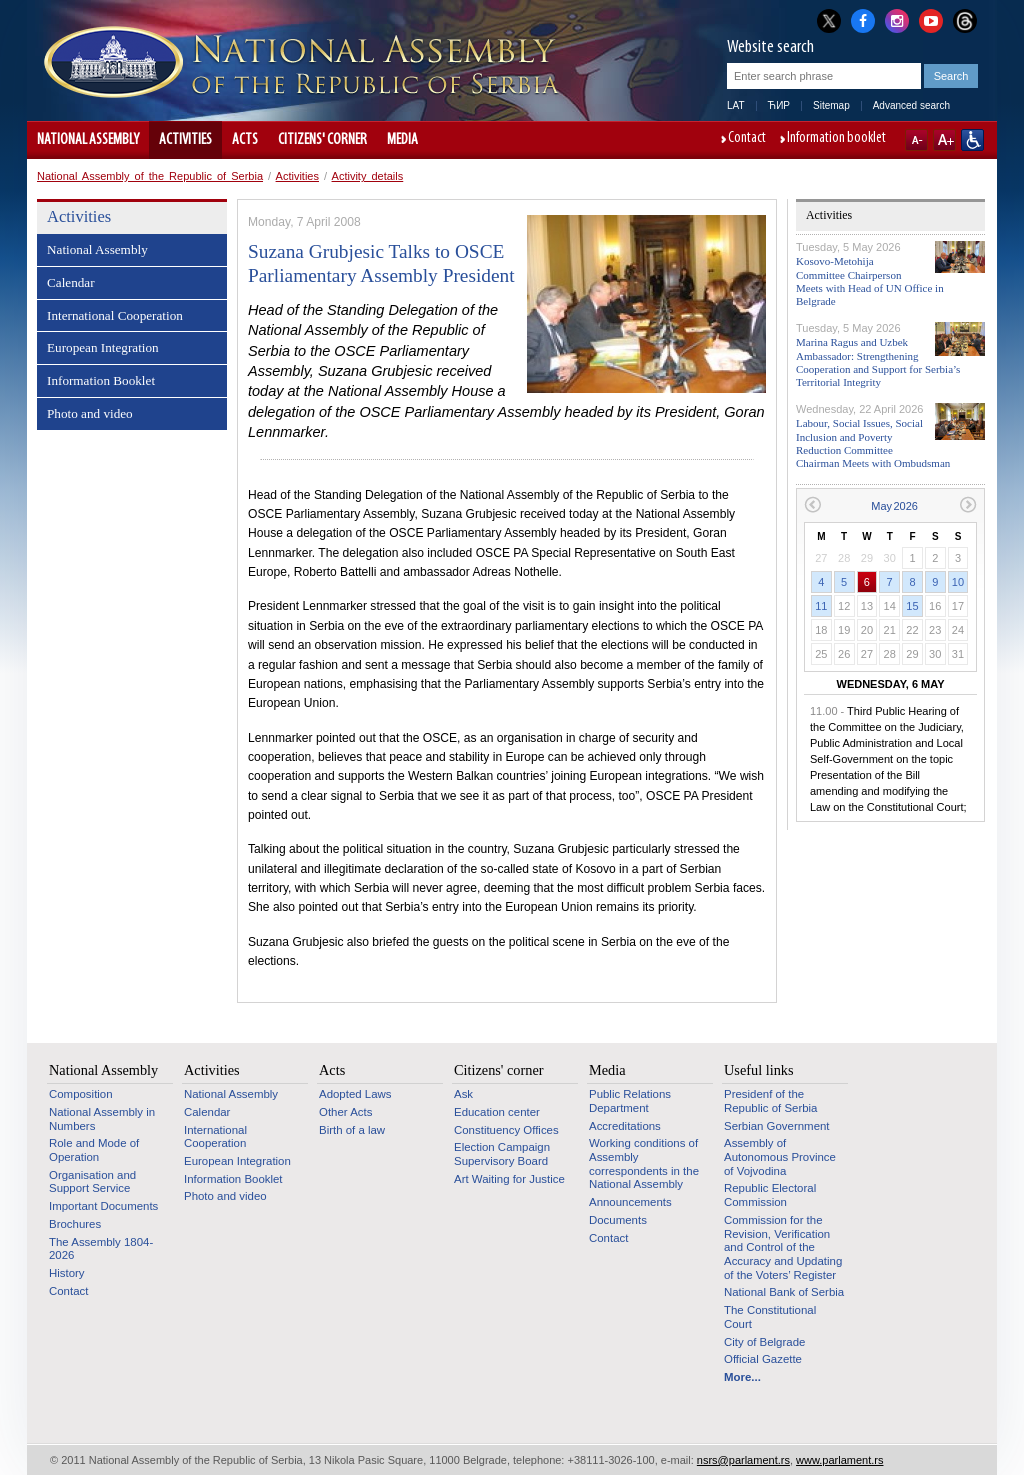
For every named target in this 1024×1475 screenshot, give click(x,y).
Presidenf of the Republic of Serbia (770, 1101)
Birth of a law (352, 1130)
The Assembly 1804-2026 (101, 1249)
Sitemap (831, 105)
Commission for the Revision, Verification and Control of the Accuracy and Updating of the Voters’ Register (783, 1247)
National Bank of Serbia (784, 1292)
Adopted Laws (355, 1094)
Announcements (630, 1202)
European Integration (103, 347)
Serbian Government (777, 1126)
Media (402, 140)
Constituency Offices (506, 1130)
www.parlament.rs (839, 1460)
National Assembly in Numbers (102, 1119)
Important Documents (103, 1206)
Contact (747, 139)
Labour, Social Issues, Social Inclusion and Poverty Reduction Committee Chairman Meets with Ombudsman (873, 443)
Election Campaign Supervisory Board (502, 1154)
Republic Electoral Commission (770, 1195)
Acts (245, 140)
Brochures (75, 1224)
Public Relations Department (630, 1101)
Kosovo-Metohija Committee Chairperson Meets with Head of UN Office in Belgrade (870, 281)
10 (958, 582)
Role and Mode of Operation (94, 1150)
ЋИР (779, 105)
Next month (968, 504)
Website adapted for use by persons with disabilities (972, 140)
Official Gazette (763, 1359)
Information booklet (836, 139)
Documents (618, 1220)
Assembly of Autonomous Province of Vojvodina (780, 1156)
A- (916, 140)
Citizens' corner (322, 140)
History (67, 1273)
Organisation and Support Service (92, 1182)
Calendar (71, 282)
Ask (463, 1094)
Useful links (759, 1070)
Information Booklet (101, 380)
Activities (185, 140)
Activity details (368, 176)
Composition (81, 1094)
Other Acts (345, 1112)
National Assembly (88, 140)
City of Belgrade (764, 1342)
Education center (497, 1112)
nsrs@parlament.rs (743, 1460)
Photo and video (90, 413)
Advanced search (911, 105)
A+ (944, 140)
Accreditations (625, 1126)
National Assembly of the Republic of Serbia (150, 176)
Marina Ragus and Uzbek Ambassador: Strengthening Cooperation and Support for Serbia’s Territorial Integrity (878, 362)
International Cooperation (115, 315)
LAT (736, 105)
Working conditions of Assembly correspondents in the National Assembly (644, 1163)
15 (912, 606)
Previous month (812, 504)
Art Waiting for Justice (509, 1179)
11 (821, 606)
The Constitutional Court (770, 1317)
